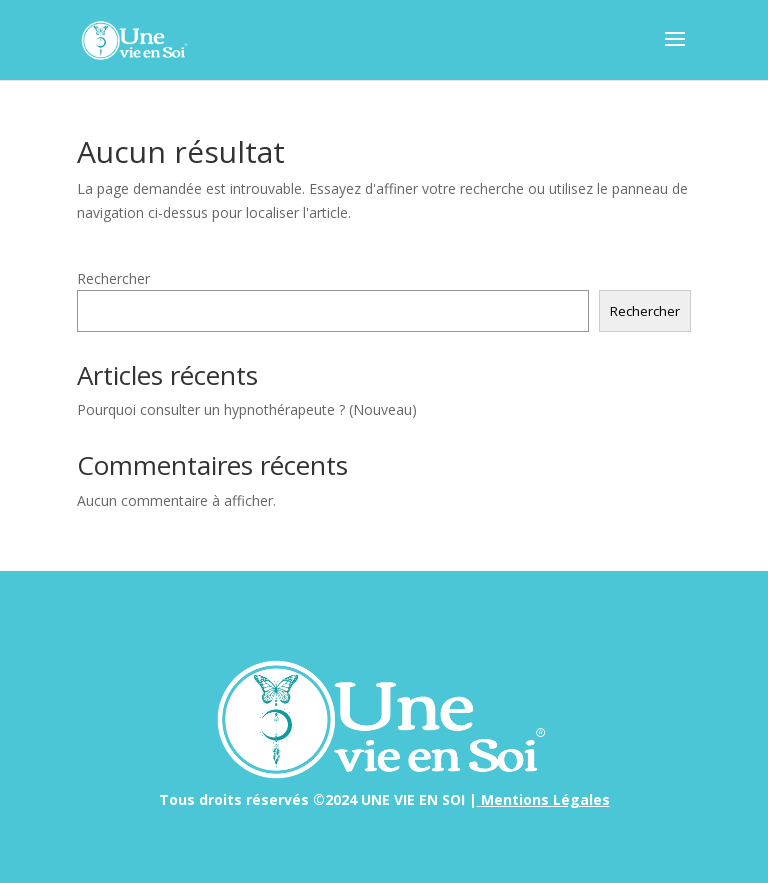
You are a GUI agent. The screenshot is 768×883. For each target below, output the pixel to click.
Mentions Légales (545, 799)
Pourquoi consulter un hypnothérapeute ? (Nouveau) (247, 409)
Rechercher (113, 278)
